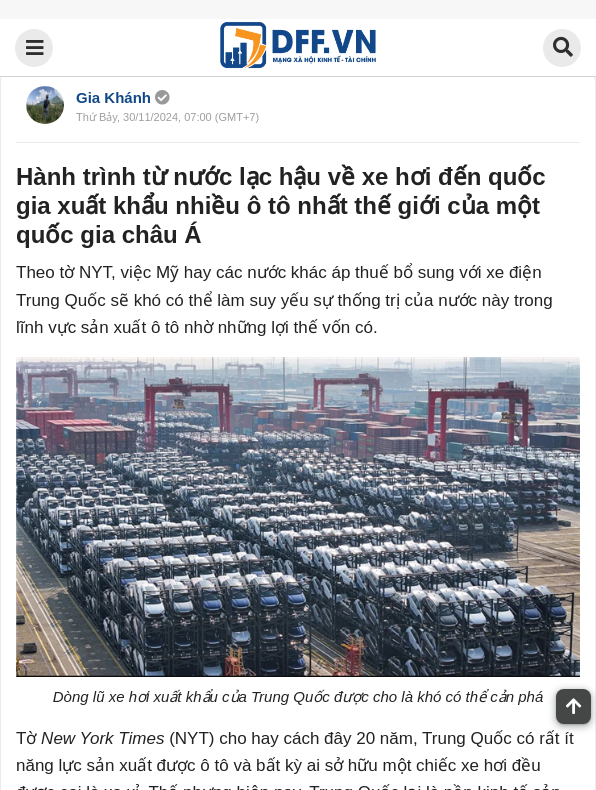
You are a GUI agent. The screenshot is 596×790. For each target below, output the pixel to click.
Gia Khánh (113, 97)
